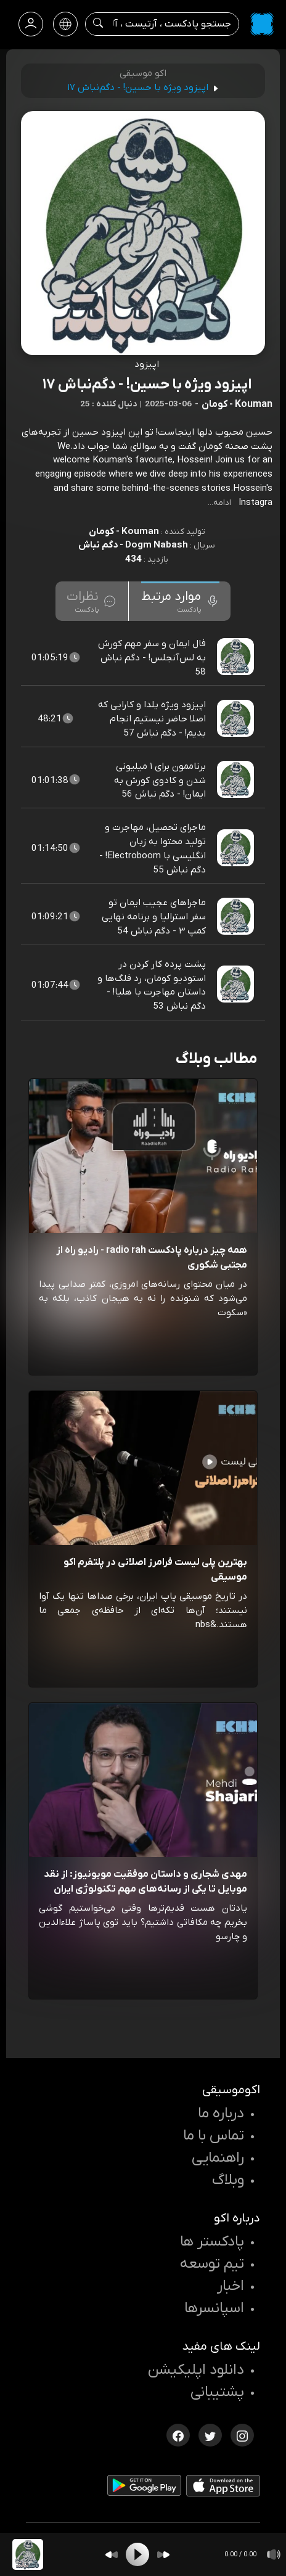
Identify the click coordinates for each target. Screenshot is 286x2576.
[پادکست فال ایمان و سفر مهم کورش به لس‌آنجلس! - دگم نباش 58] (236, 657)
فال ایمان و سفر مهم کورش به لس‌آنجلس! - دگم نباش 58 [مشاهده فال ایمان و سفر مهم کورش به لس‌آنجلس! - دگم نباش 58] (152, 658)
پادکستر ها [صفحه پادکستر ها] (212, 2242)
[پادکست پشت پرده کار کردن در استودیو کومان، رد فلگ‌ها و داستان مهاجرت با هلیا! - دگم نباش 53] (236, 985)
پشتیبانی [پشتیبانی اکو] (217, 2392)
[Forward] (163, 2555)
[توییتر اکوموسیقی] (210, 2434)
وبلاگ (228, 2180)
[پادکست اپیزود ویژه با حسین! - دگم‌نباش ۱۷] (27, 2554)
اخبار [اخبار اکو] (230, 2286)
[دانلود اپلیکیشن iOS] (223, 2488)
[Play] (137, 2554)
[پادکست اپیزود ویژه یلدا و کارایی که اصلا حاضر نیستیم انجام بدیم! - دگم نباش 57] (236, 719)
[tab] (180, 601)
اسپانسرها (214, 2308)
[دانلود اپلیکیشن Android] (144, 2488)
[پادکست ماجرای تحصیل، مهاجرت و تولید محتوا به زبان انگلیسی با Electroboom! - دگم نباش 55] (236, 848)
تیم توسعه (212, 2264)
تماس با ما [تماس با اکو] (213, 2136)
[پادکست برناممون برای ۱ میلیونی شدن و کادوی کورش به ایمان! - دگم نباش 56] (236, 780)
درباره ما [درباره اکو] (221, 2113)
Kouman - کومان (124, 531)
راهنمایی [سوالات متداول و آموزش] (218, 2158)
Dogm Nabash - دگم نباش (133, 545)
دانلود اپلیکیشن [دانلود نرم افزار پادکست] (196, 2370)
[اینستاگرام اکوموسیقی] (242, 2434)
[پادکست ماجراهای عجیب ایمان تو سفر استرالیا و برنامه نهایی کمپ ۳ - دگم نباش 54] (236, 917)
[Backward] (112, 2555)
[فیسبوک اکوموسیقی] (178, 2434)
